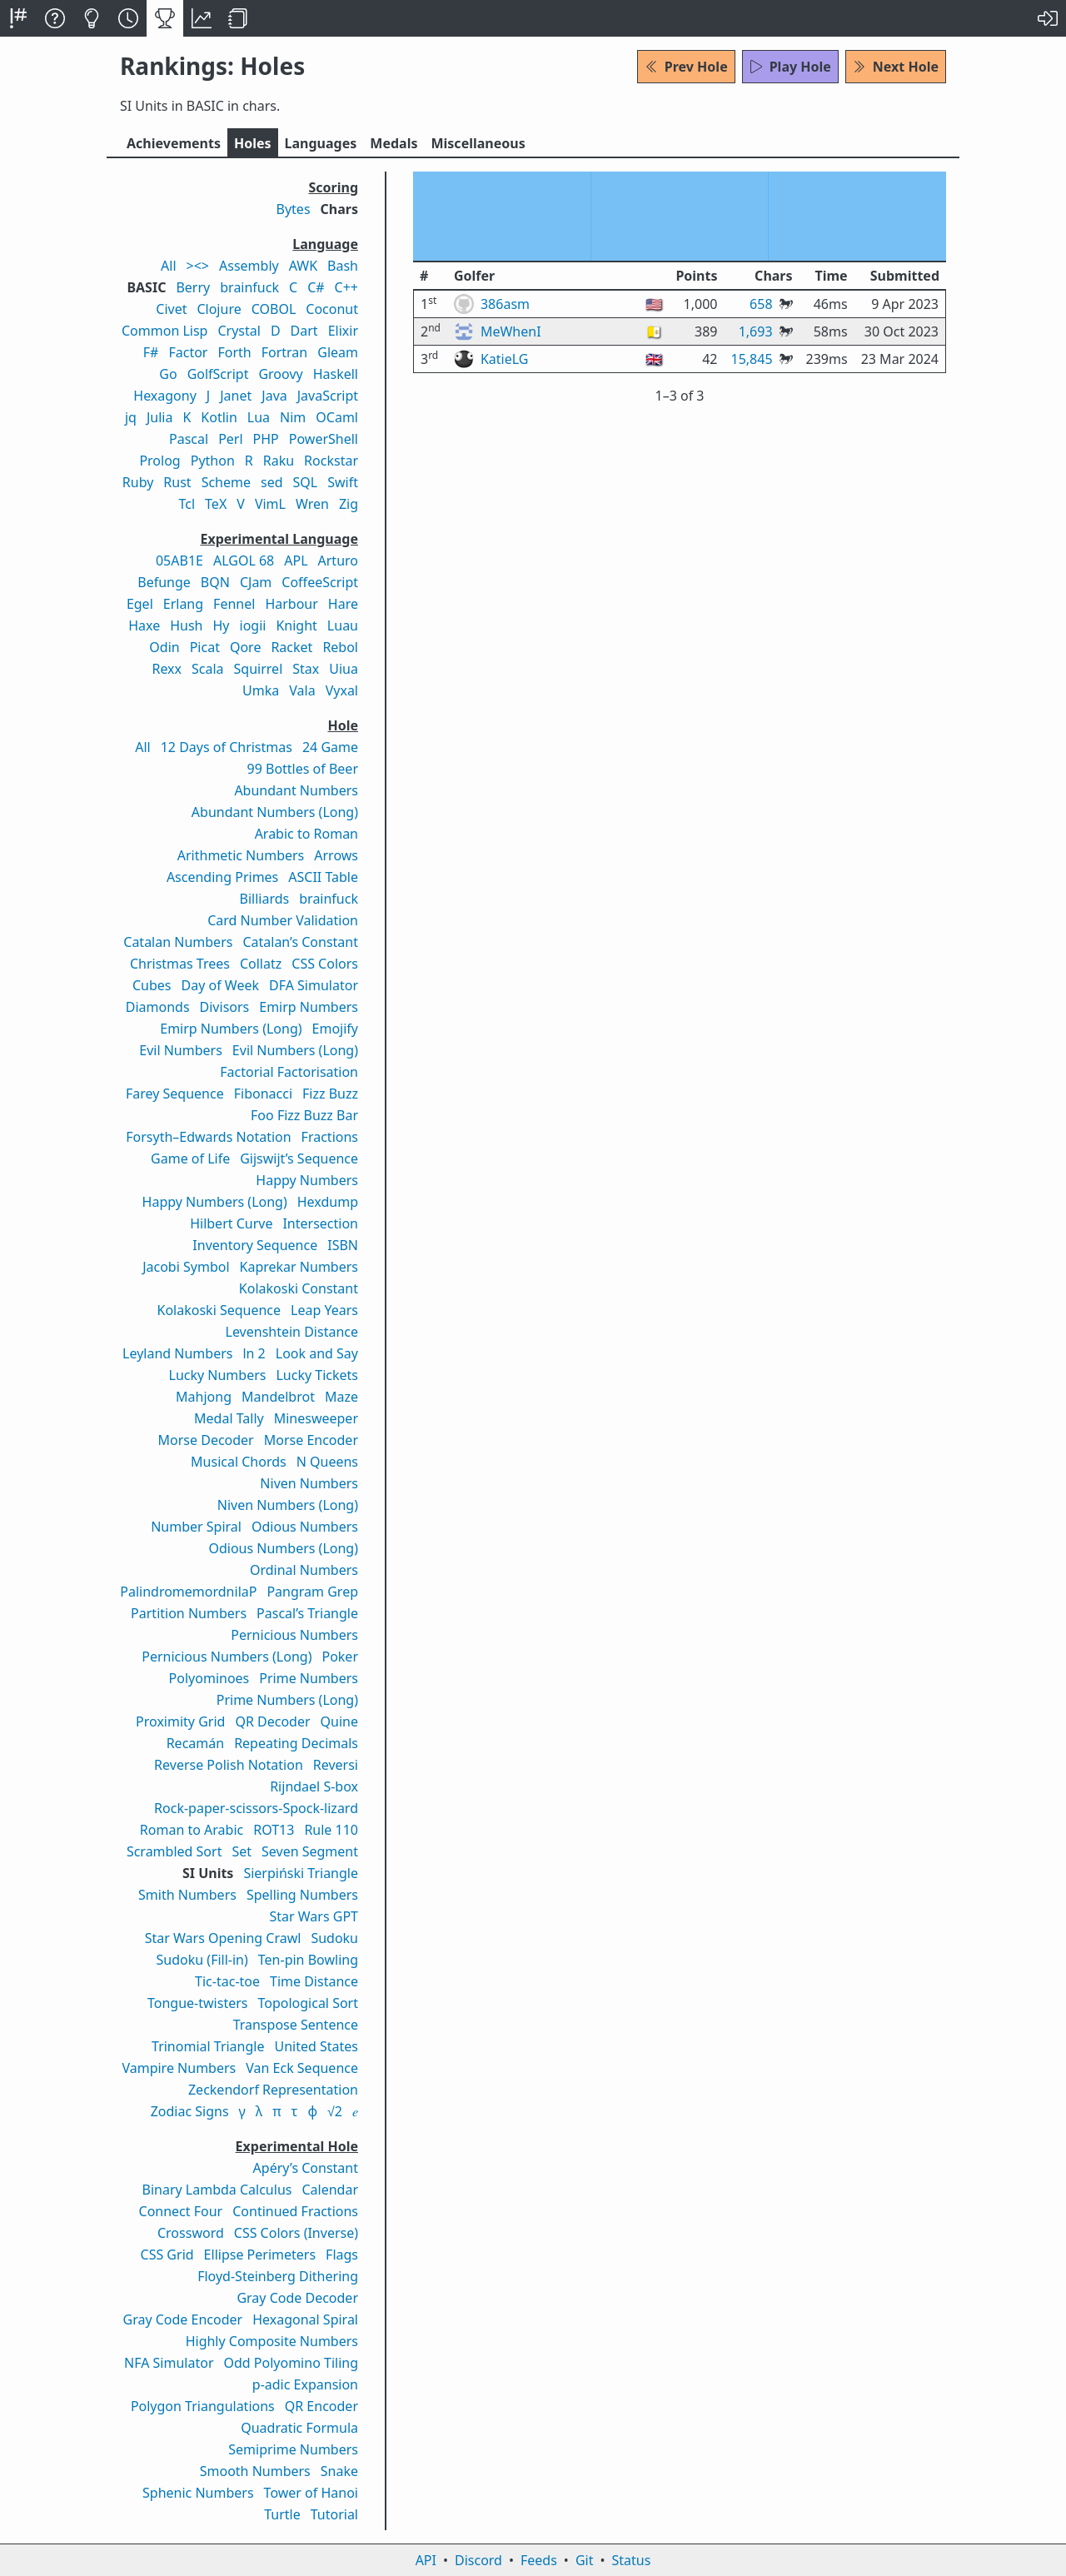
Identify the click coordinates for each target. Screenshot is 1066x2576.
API (426, 2560)
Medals (393, 143)
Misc (478, 143)
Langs (321, 143)
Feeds (539, 2560)
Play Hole (790, 66)
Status (630, 2560)
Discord (478, 2560)
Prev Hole (686, 66)
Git (584, 2560)
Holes (252, 143)
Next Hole (896, 66)
